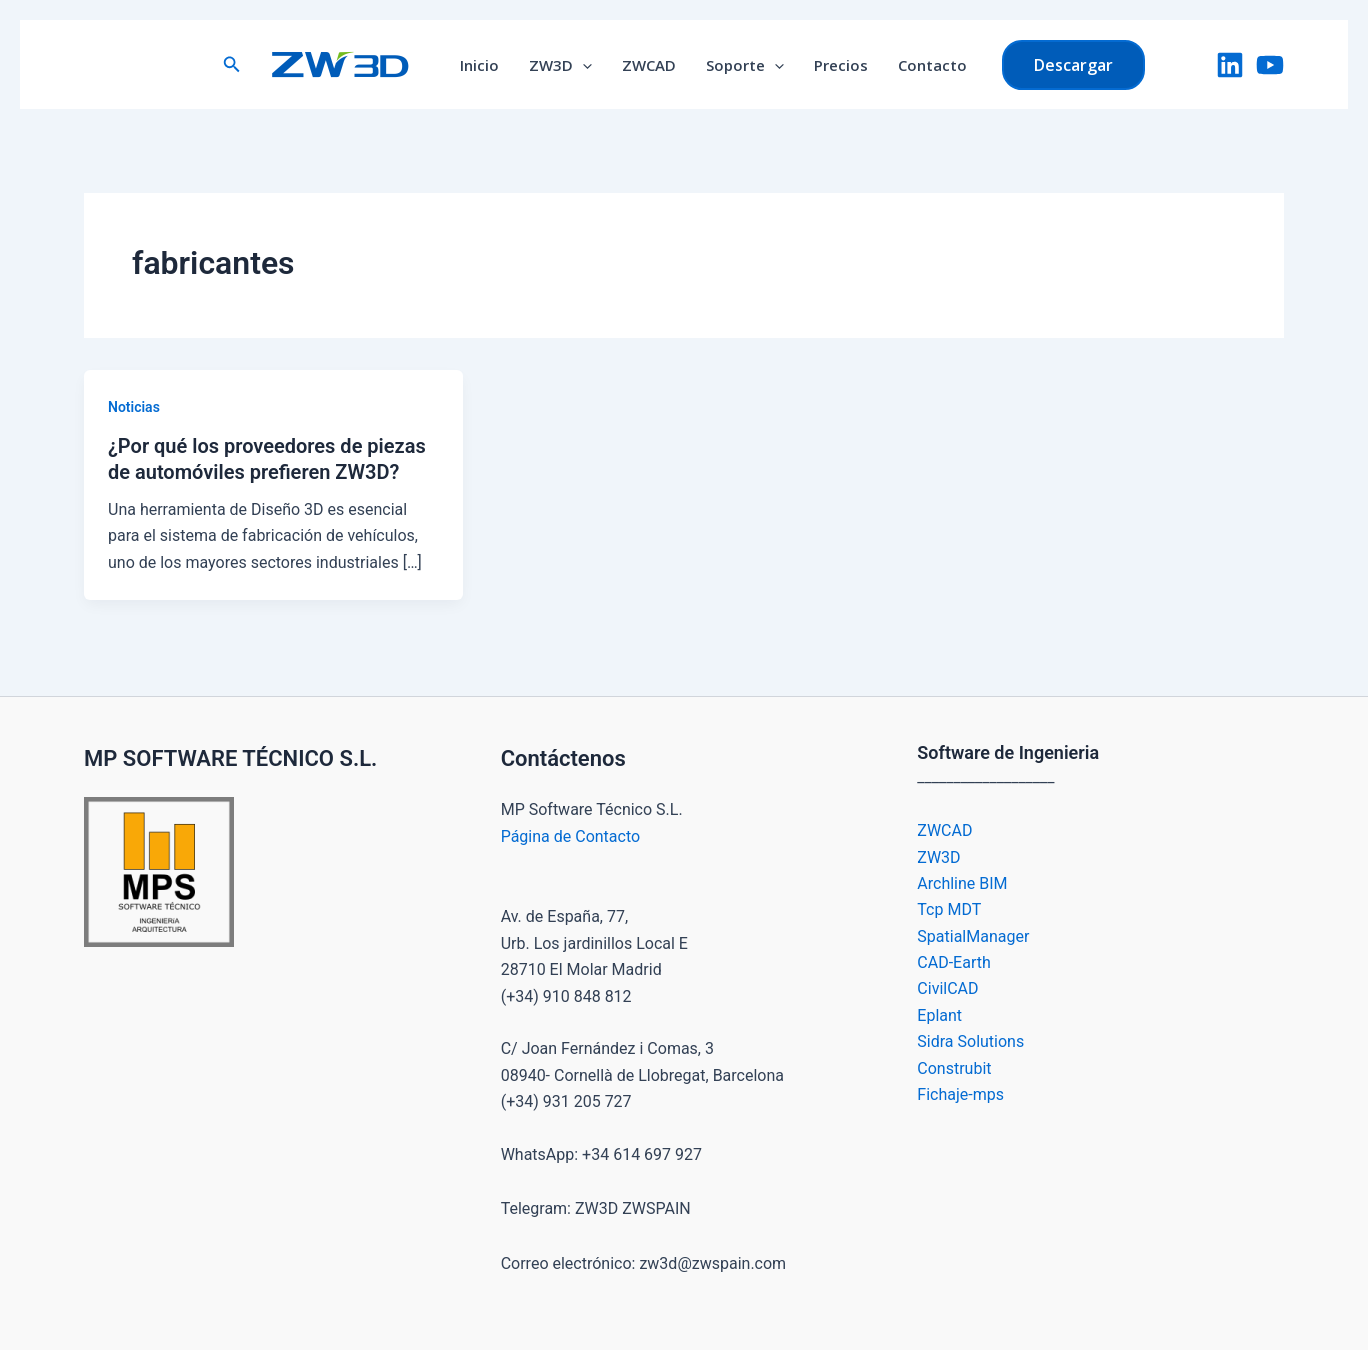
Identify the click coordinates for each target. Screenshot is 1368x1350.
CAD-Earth (953, 962)
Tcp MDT (949, 909)
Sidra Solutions (970, 1041)
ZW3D (560, 65)
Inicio (479, 65)
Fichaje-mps (960, 1094)
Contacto (932, 65)
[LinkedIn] (1230, 65)
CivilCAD (947, 988)
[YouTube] (1270, 65)
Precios (841, 65)
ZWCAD (649, 65)
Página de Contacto (570, 836)
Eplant (939, 1015)
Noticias (134, 407)
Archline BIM (962, 883)
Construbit (954, 1068)
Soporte (745, 65)
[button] (232, 64)
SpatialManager (973, 936)
